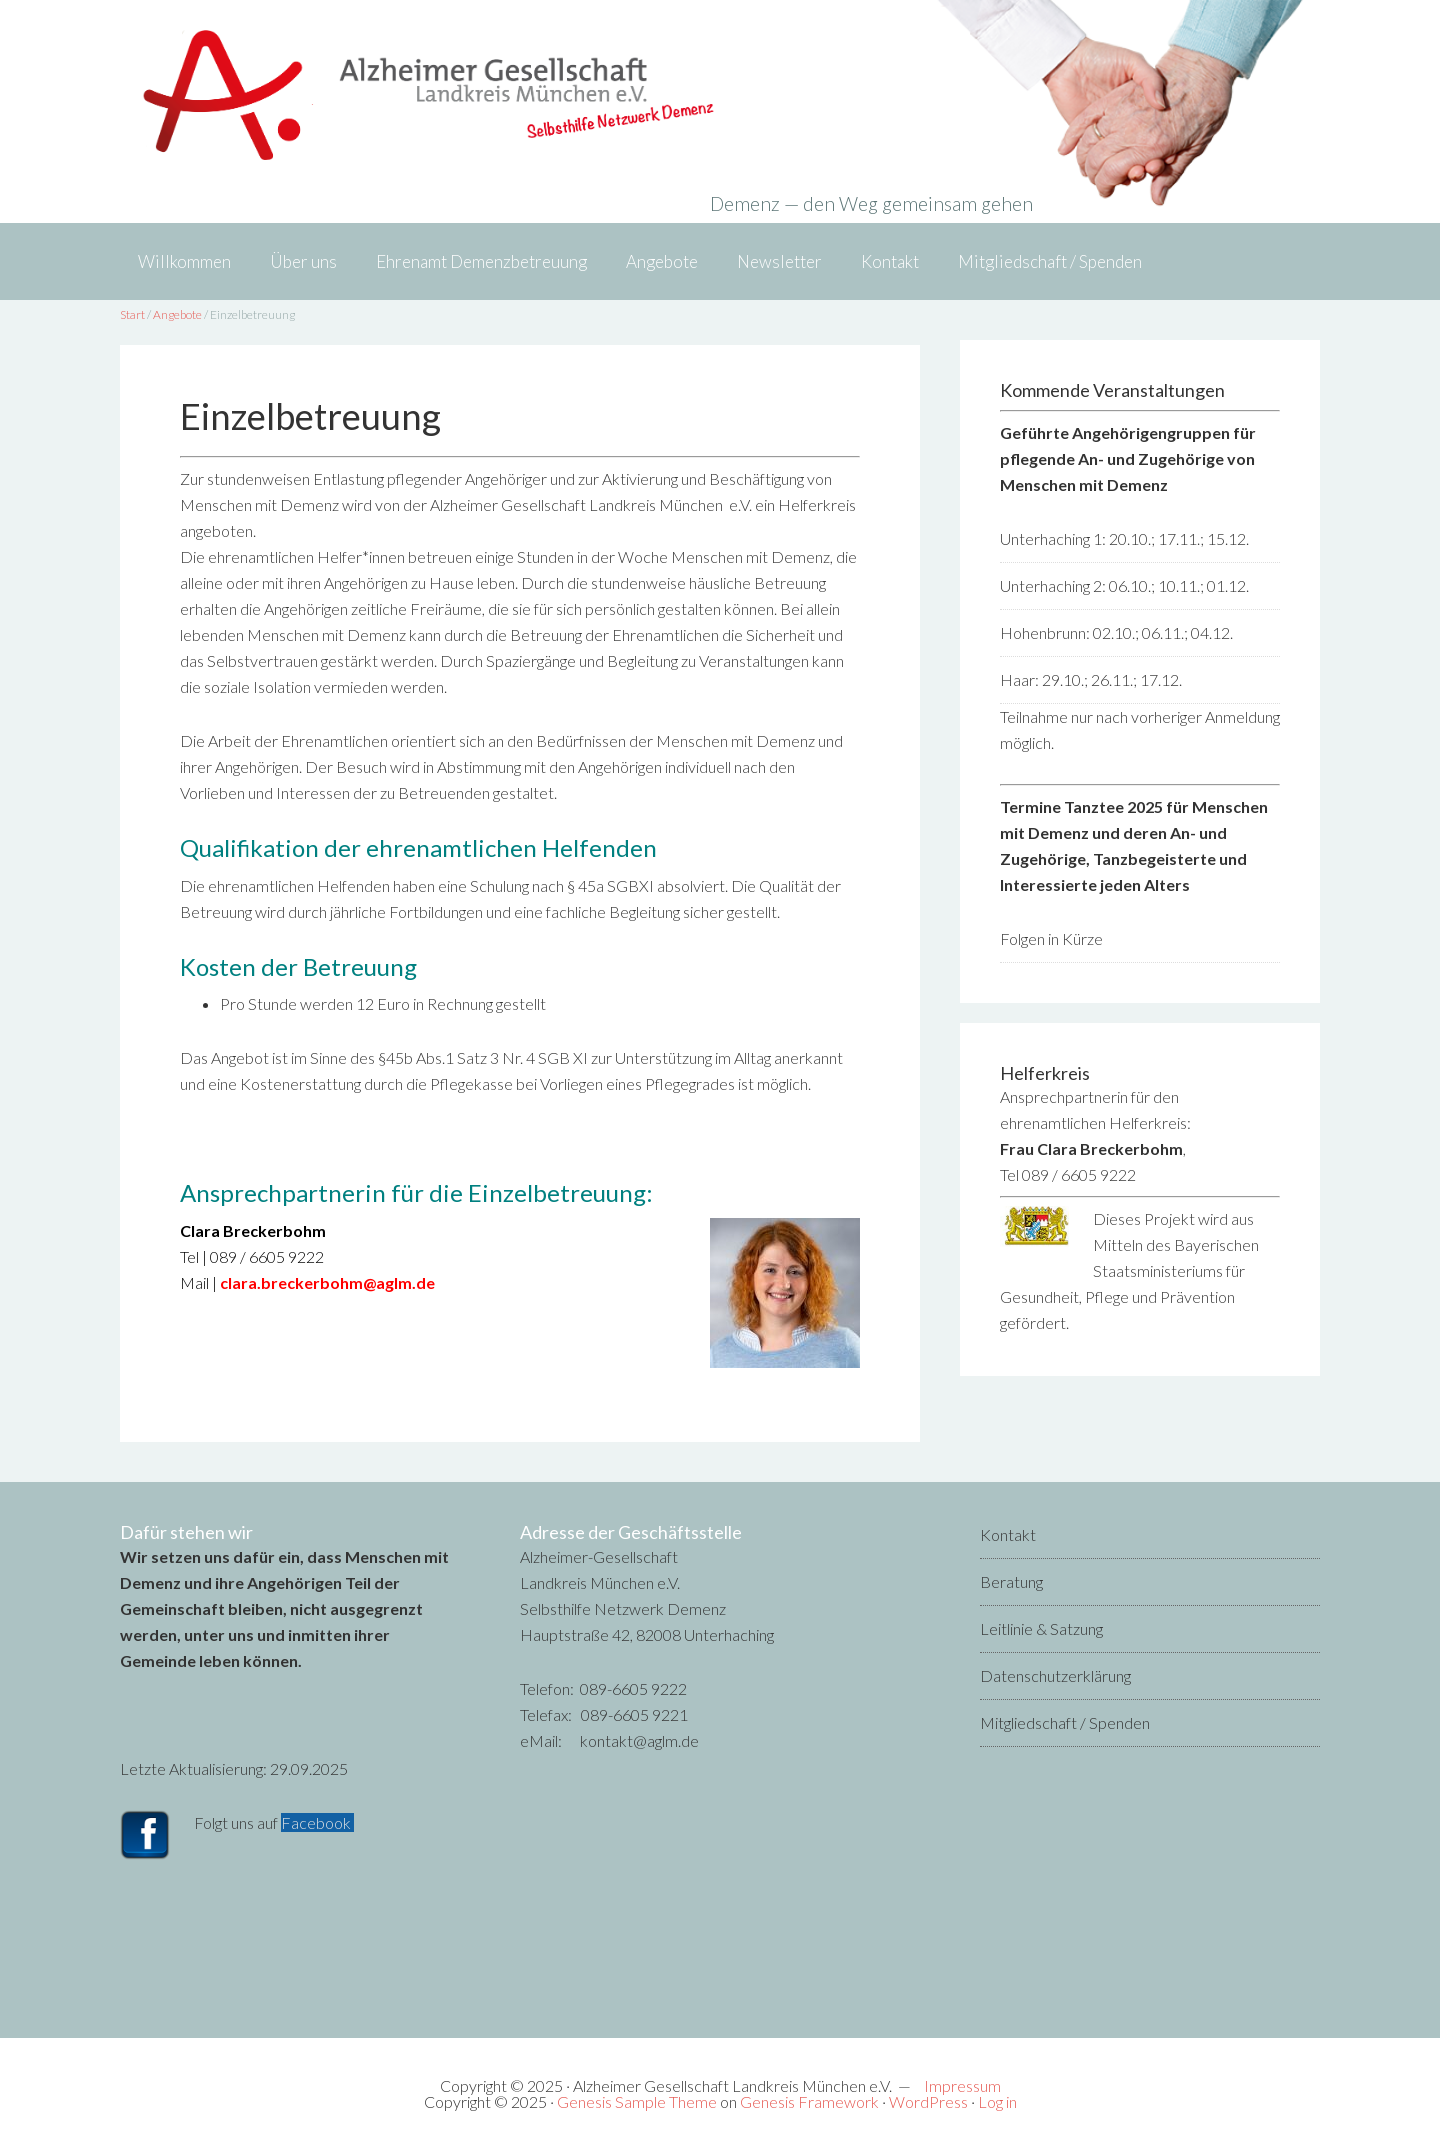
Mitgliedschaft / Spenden (1065, 1722)
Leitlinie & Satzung (1041, 1628)
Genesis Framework (809, 2101)
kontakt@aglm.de (639, 1740)
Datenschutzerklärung (1055, 1675)
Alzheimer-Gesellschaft (720, 95)
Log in (997, 2101)
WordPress (928, 2101)
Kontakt (1008, 1534)
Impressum (962, 2085)
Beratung (1011, 1581)
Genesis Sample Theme (637, 2101)
